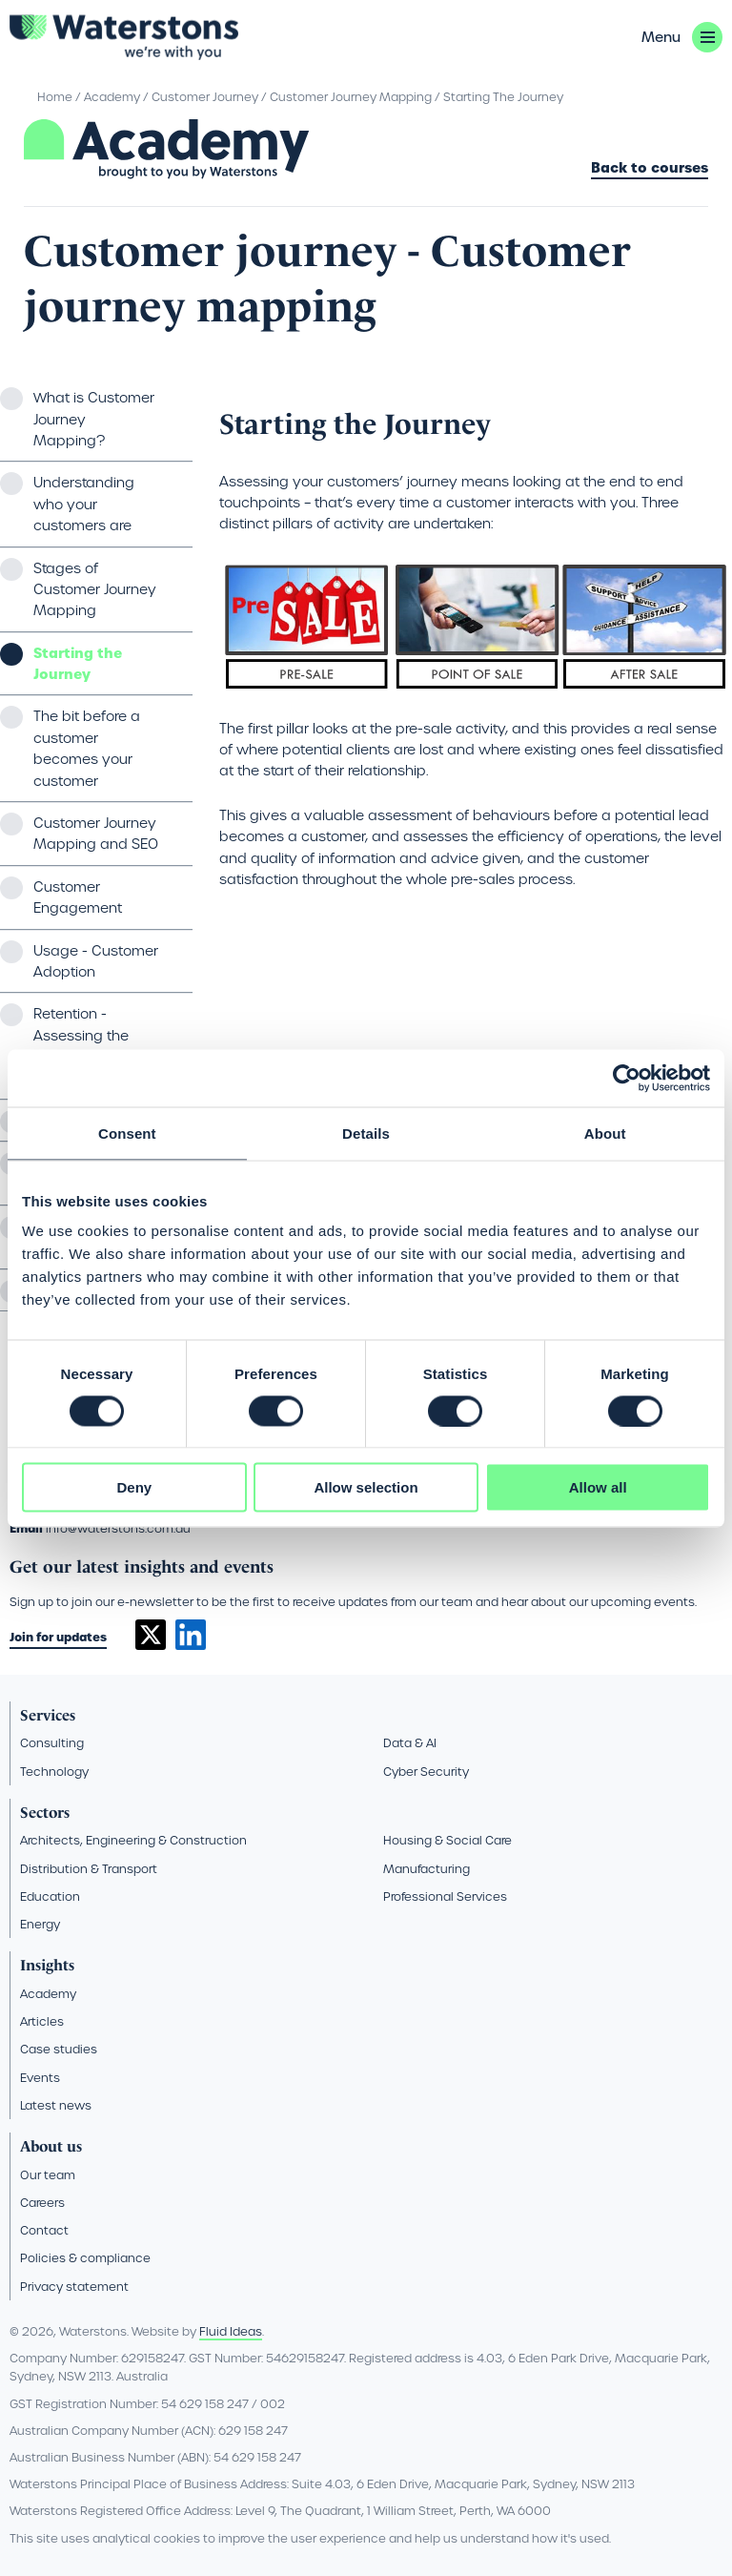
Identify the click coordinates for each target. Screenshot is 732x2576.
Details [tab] (366, 1132)
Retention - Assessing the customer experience (81, 1045)
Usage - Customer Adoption (95, 961)
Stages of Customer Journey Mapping (94, 590)
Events (40, 2078)
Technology (54, 1771)
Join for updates (58, 1637)
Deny (134, 1487)
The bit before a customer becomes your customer (86, 748)
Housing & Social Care (447, 1840)
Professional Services (445, 1896)
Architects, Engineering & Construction (133, 1840)
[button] (681, 37)
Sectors (45, 1812)
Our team (47, 2175)
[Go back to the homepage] (124, 37)
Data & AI (410, 1743)
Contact (44, 2230)
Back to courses (649, 168)
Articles (42, 2021)
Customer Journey (205, 97)
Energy (40, 1924)
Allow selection (365, 1487)
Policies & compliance (85, 2258)
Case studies (58, 2049)
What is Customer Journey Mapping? (93, 419)
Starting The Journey (503, 97)
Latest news (56, 2105)
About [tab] (605, 1132)
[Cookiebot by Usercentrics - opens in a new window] (626, 1077)
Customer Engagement (77, 897)
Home (54, 97)
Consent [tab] (127, 1132)
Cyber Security (426, 1771)
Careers (42, 2202)
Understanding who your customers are (83, 504)
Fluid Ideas (230, 2331)
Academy (112, 97)
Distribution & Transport (88, 1869)
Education (50, 1896)
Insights (47, 1965)
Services (47, 1715)
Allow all (598, 1487)
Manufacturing (426, 1869)
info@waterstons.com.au (118, 1528)
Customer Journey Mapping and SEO (95, 833)
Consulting (52, 1743)
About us (51, 2146)
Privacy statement (74, 2286)
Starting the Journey (77, 664)
